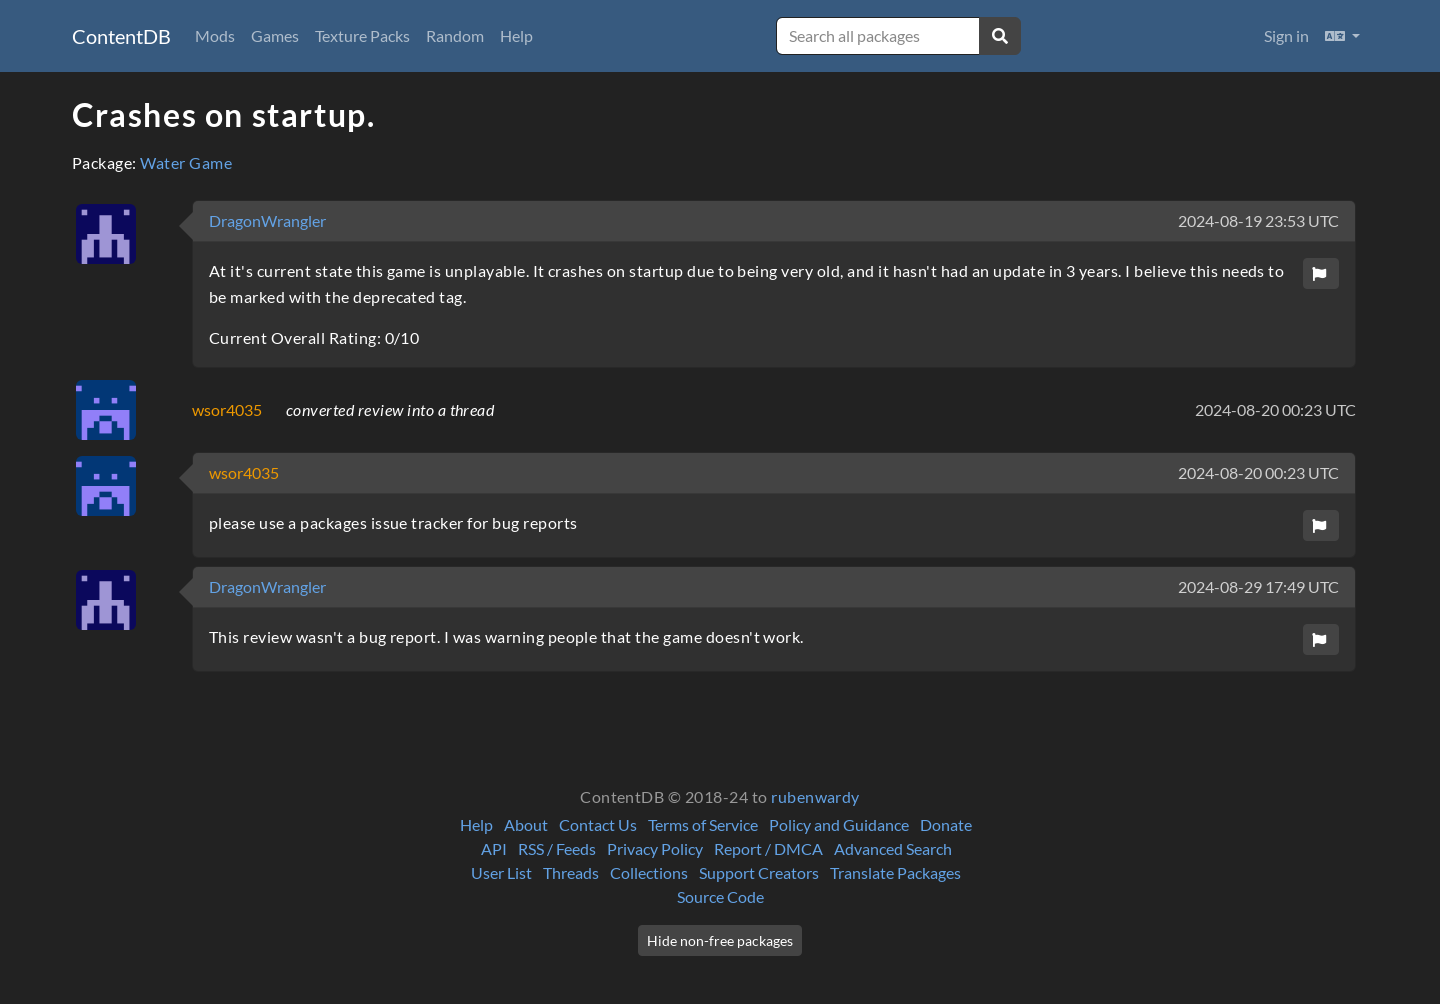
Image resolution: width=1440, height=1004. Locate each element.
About (526, 824)
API (494, 848)
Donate (946, 824)
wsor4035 (227, 409)
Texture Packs (362, 35)
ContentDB (121, 36)
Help (516, 35)
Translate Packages (895, 872)
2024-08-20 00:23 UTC (1275, 409)
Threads (571, 872)
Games (275, 35)
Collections (649, 872)
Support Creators (759, 872)
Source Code (720, 896)
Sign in (1286, 35)
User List (501, 872)
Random (455, 35)
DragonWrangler (267, 220)
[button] (1342, 36)
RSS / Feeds (557, 848)
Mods (215, 35)
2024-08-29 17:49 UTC (1258, 586)
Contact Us (598, 824)
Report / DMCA (768, 848)
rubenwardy (815, 796)
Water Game (186, 162)
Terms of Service (703, 824)
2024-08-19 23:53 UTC (1258, 220)
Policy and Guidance (839, 824)
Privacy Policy (655, 848)
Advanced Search (893, 848)
